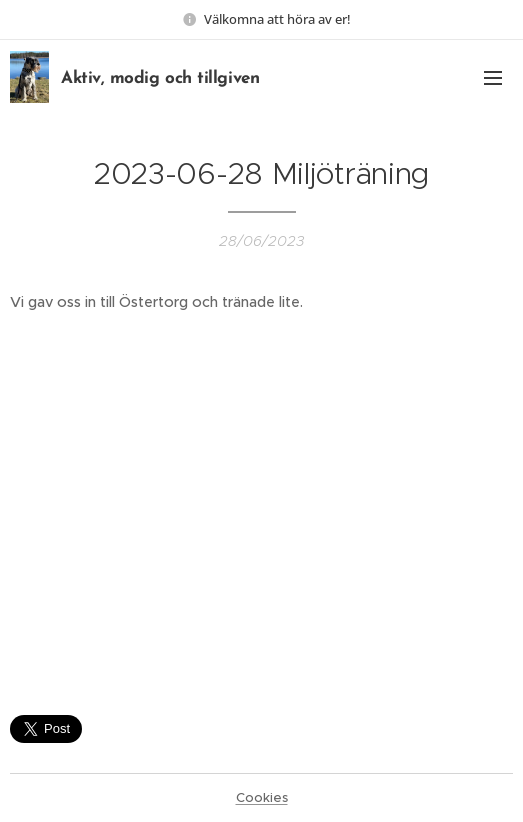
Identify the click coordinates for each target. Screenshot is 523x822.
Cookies (262, 797)
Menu (493, 78)
